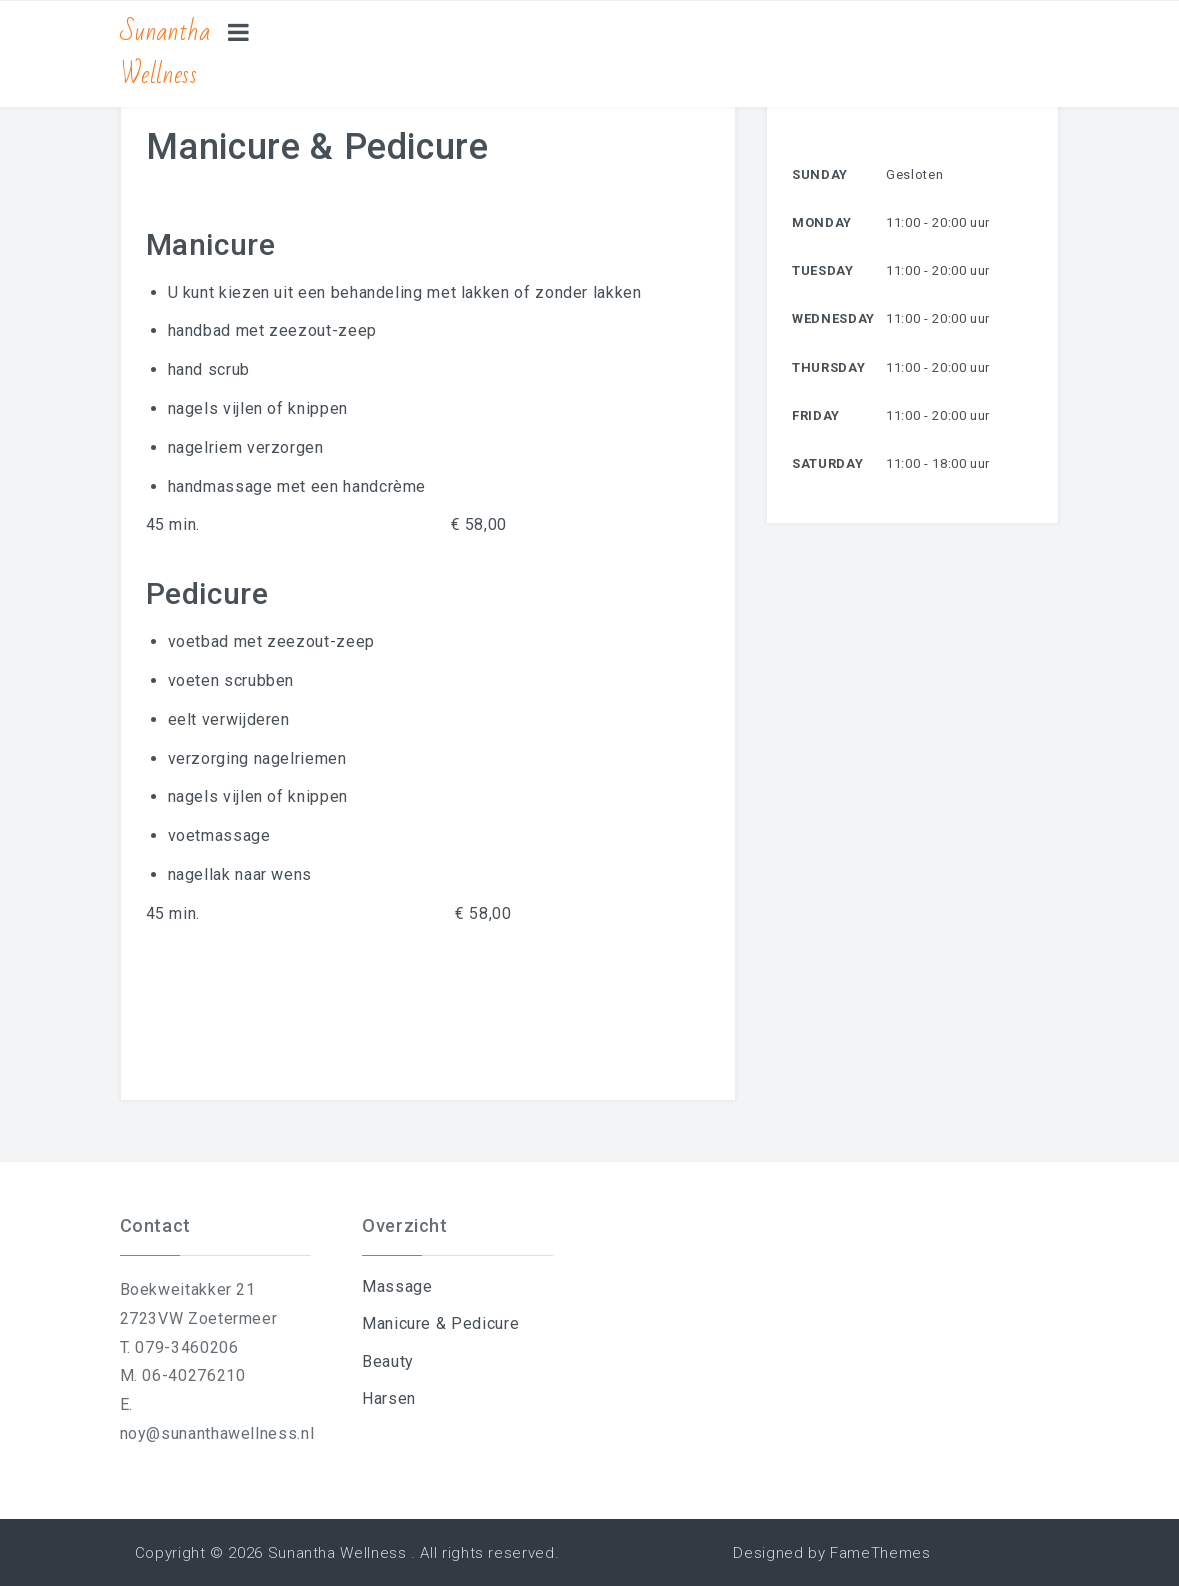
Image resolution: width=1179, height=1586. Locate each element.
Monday (822, 222)
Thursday (828, 367)
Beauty (388, 1361)
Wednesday (833, 318)
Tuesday (822, 270)
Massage (397, 1286)
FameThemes (880, 1553)
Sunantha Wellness (165, 53)
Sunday (820, 174)
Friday (816, 415)
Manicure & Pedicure (440, 1323)
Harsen (389, 1398)
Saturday (827, 463)
